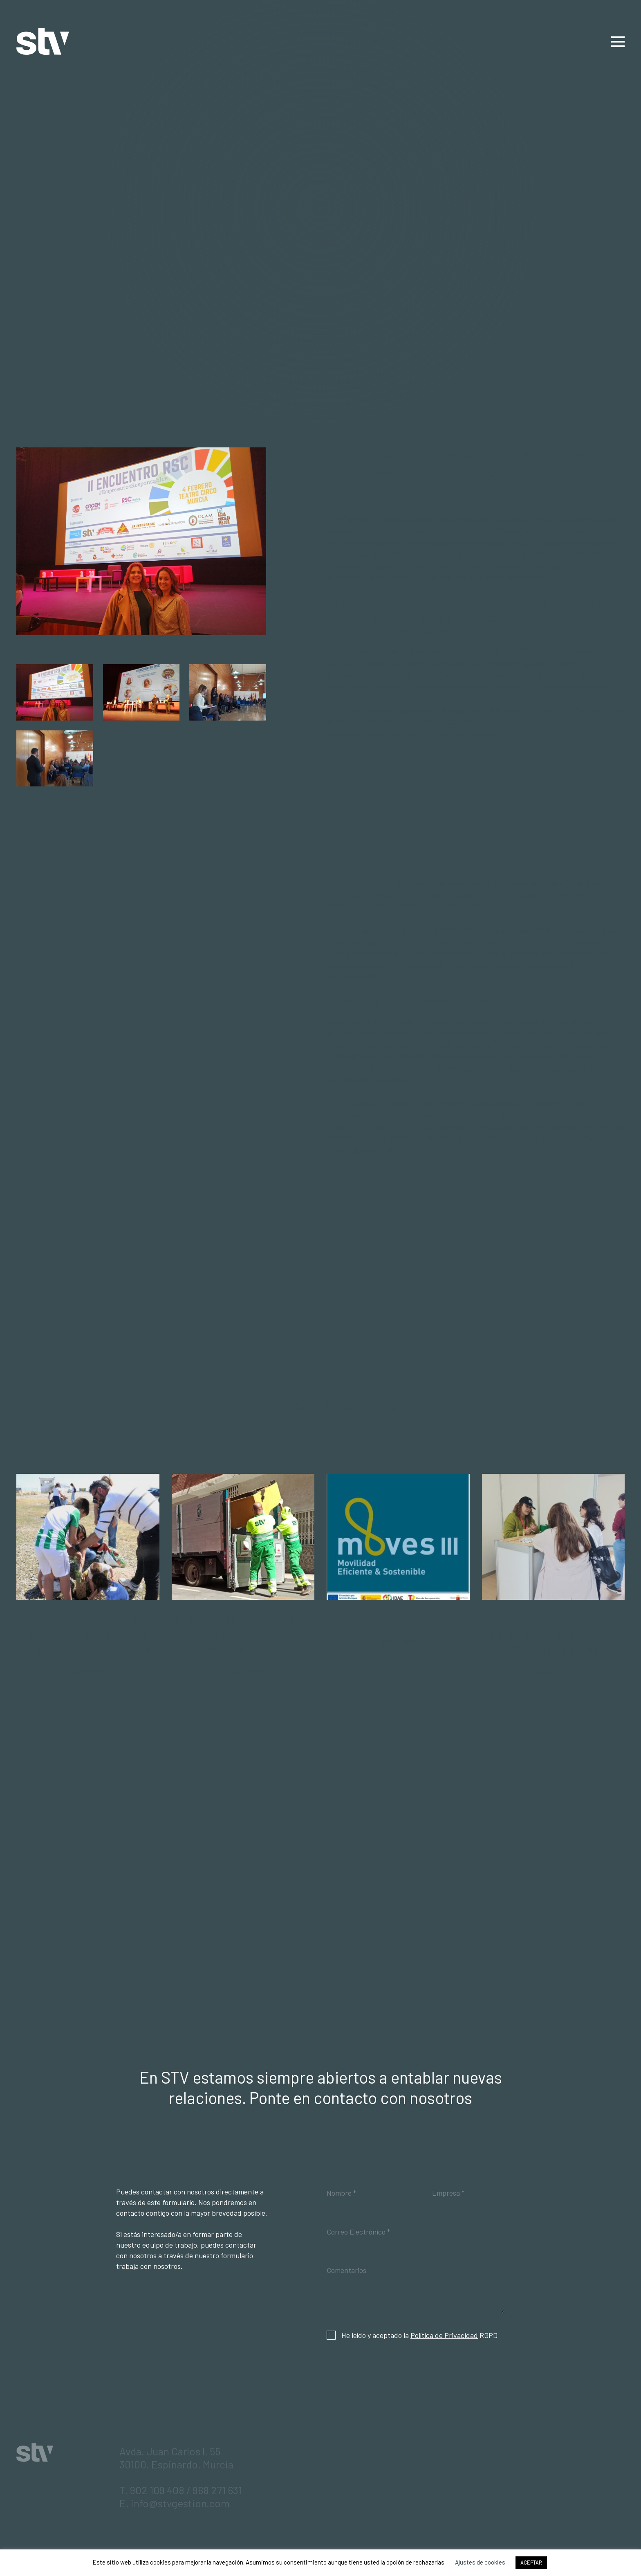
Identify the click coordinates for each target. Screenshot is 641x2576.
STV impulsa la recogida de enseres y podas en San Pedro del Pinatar (243, 1634)
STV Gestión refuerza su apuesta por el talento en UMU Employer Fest (553, 1634)
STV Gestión (42, 41)
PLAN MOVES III (398, 1620)
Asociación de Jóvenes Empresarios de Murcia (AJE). (523, 663)
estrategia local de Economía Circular (465, 1044)
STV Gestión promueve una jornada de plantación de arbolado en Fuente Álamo (88, 1634)
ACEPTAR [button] (531, 2562)
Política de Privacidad (444, 2335)
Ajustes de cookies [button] (480, 2562)
